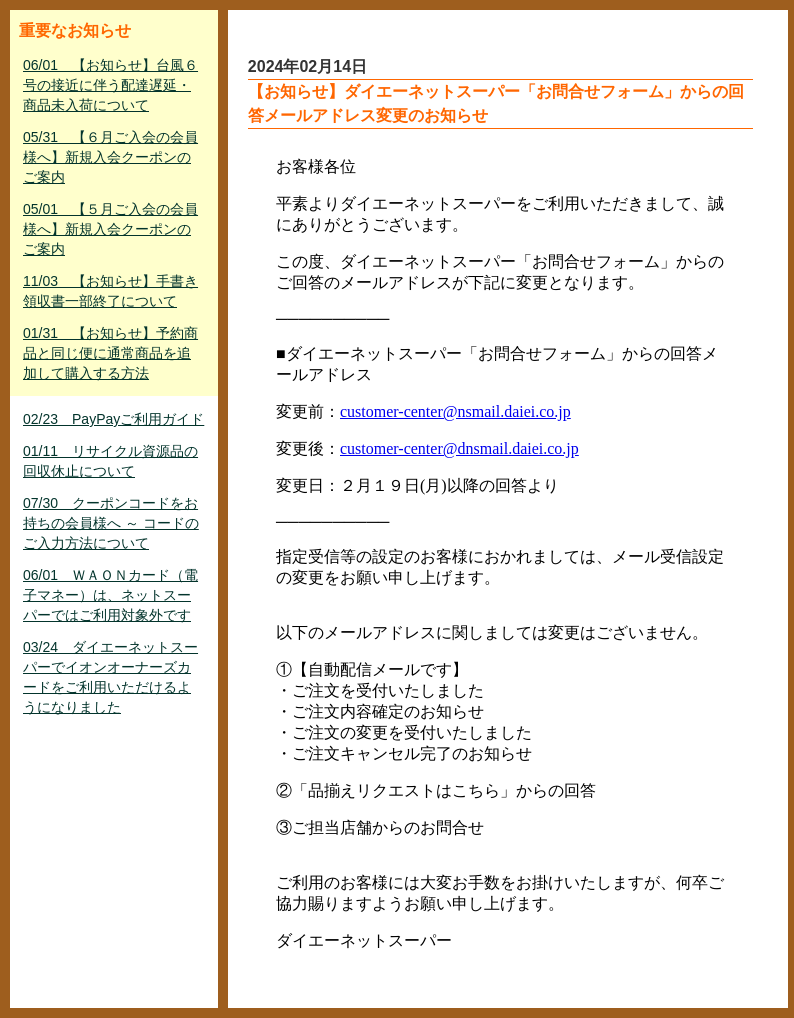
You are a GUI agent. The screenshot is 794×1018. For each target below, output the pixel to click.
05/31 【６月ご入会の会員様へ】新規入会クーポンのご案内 (110, 157)
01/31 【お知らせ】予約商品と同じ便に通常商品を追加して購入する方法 (110, 353)
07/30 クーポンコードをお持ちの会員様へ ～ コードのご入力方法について (111, 523)
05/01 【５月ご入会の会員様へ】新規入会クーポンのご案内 (110, 229)
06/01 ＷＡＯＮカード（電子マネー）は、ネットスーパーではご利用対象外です (110, 595)
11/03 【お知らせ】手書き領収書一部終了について (110, 291)
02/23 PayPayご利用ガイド (113, 419)
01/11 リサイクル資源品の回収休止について (110, 461)
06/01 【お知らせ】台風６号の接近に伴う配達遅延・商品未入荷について (110, 85)
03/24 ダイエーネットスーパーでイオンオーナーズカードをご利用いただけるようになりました (110, 677)
